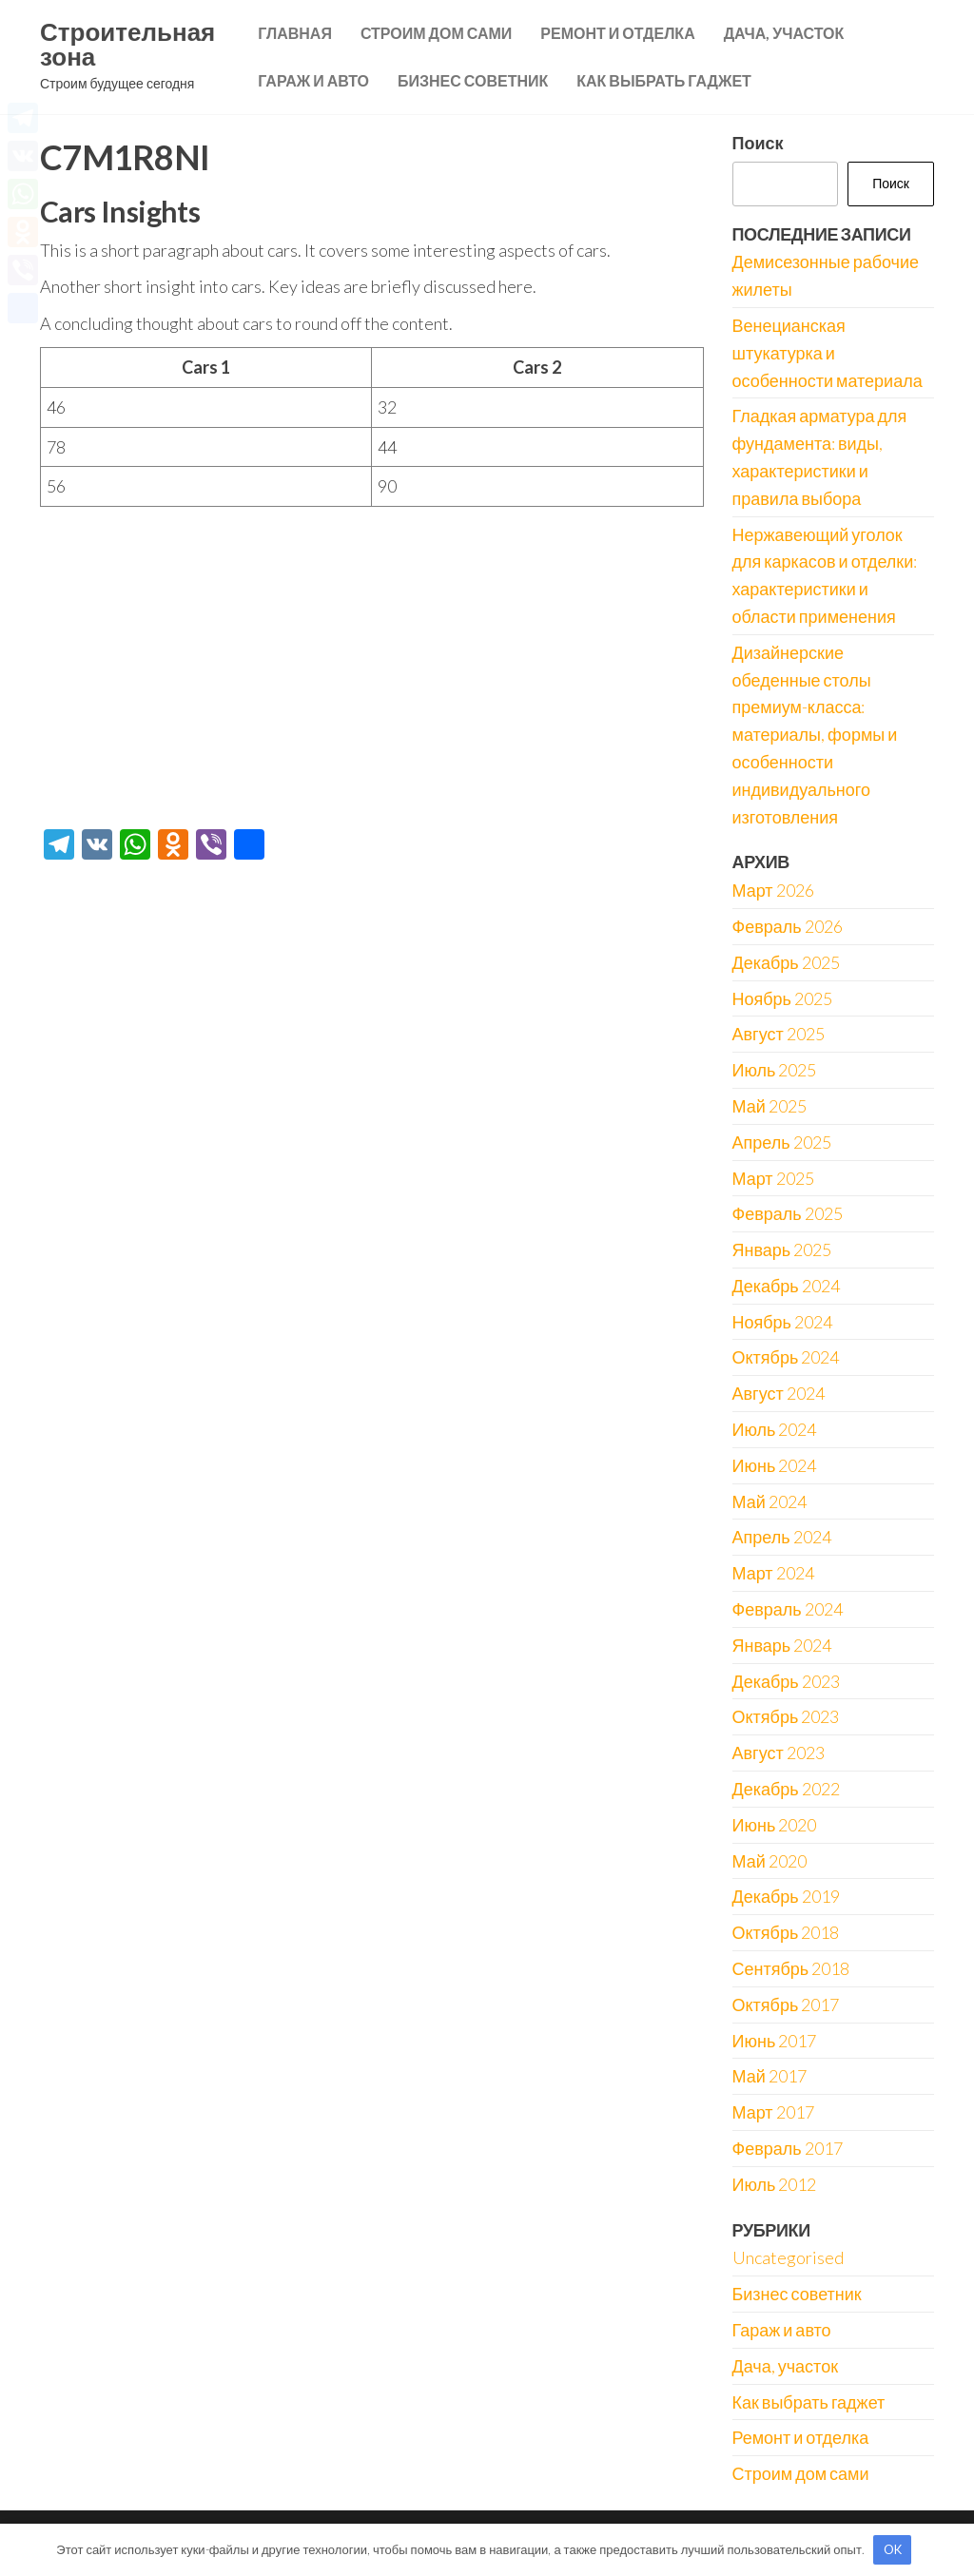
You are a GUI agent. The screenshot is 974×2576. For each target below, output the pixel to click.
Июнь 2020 (774, 1824)
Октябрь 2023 (786, 1716)
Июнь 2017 (774, 2040)
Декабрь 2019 (786, 1896)
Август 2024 (778, 1393)
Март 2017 (773, 2111)
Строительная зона (127, 43)
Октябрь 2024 (786, 1356)
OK (893, 2549)
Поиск (758, 142)
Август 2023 (778, 1752)
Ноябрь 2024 (782, 1321)
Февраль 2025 (787, 1213)
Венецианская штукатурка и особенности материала (827, 353)
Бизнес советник (473, 80)
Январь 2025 (782, 1249)
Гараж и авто (313, 80)
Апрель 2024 (781, 1536)
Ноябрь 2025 (782, 998)
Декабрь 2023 (786, 1681)
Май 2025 (769, 1105)
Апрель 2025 (781, 1142)
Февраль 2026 (787, 926)
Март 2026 (773, 890)
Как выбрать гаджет (663, 80)
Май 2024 (769, 1501)
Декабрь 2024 (786, 1285)
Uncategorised (788, 2257)
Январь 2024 (782, 1645)
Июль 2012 (774, 2184)
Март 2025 (773, 1178)
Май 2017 (769, 2075)
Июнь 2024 (774, 1465)
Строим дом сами (436, 33)
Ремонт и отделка (617, 33)
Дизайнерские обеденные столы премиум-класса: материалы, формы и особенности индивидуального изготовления (815, 734)
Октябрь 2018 (786, 1932)
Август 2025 (778, 1033)
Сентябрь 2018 (791, 1968)
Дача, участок (784, 33)
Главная (295, 33)
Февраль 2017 (787, 2148)
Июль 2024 (774, 1429)
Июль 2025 (774, 1069)
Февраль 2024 (787, 1608)
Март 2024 (773, 1572)
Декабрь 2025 (786, 962)
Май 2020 (769, 1860)
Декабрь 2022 (786, 1788)
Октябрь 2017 (786, 2004)
